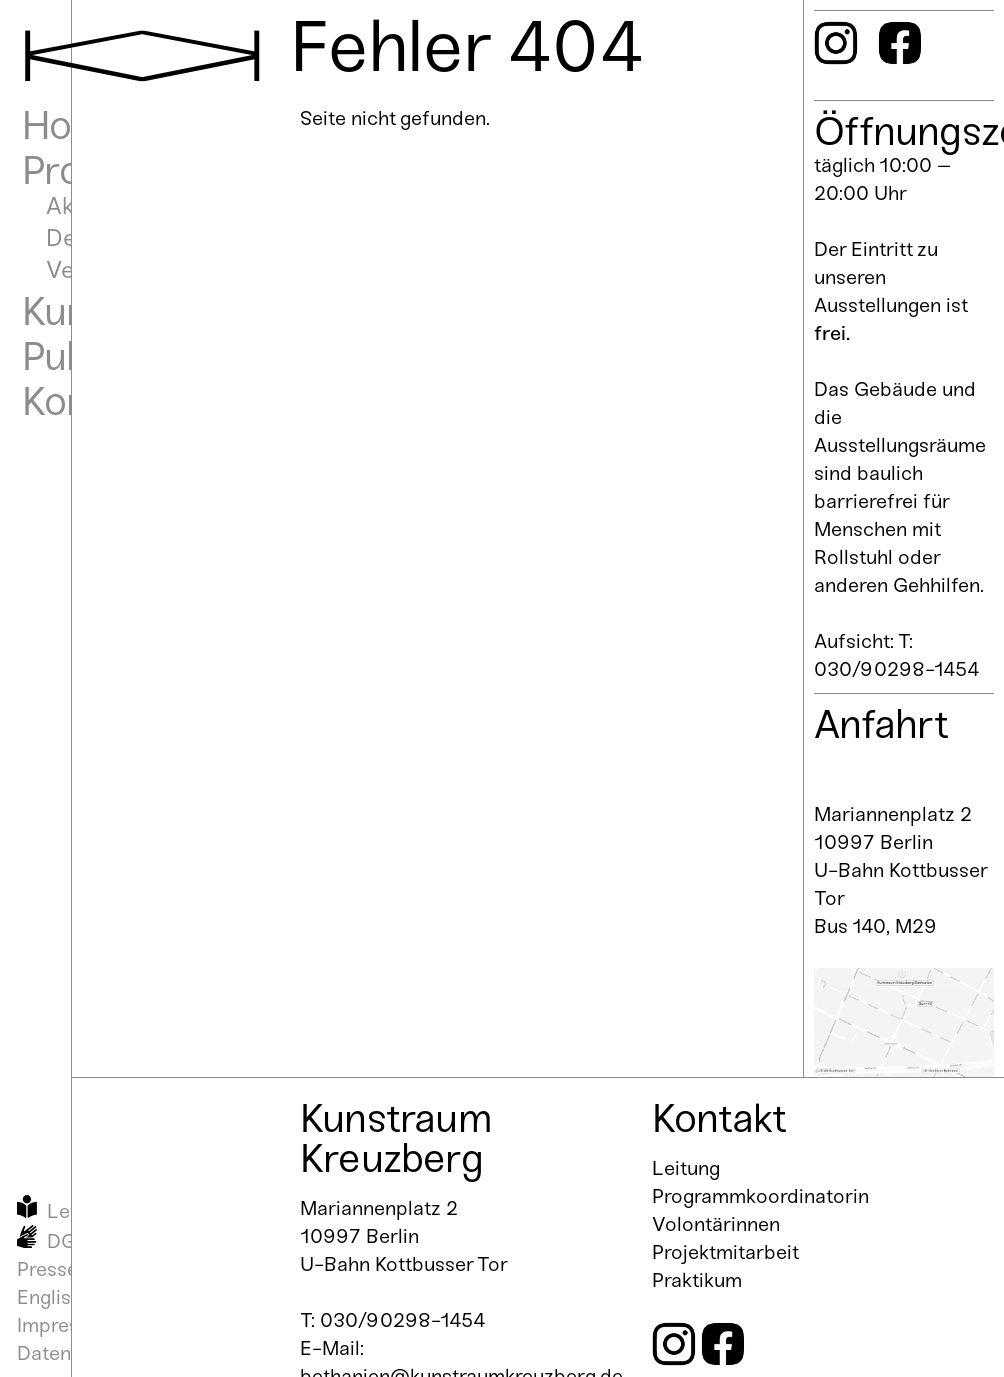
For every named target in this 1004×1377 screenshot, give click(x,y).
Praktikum (697, 1280)
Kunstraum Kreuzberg (396, 1138)
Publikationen (139, 356)
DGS (68, 1241)
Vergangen (104, 269)
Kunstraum (118, 311)
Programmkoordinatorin (760, 1196)
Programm (115, 170)
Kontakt (89, 401)
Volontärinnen (716, 1224)
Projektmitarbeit (725, 1252)
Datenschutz (74, 1353)
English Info (69, 1297)
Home (75, 125)
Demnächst (108, 237)
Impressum (67, 1325)
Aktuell (83, 205)
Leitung (686, 1168)
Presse (47, 1269)
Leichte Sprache (121, 1211)
